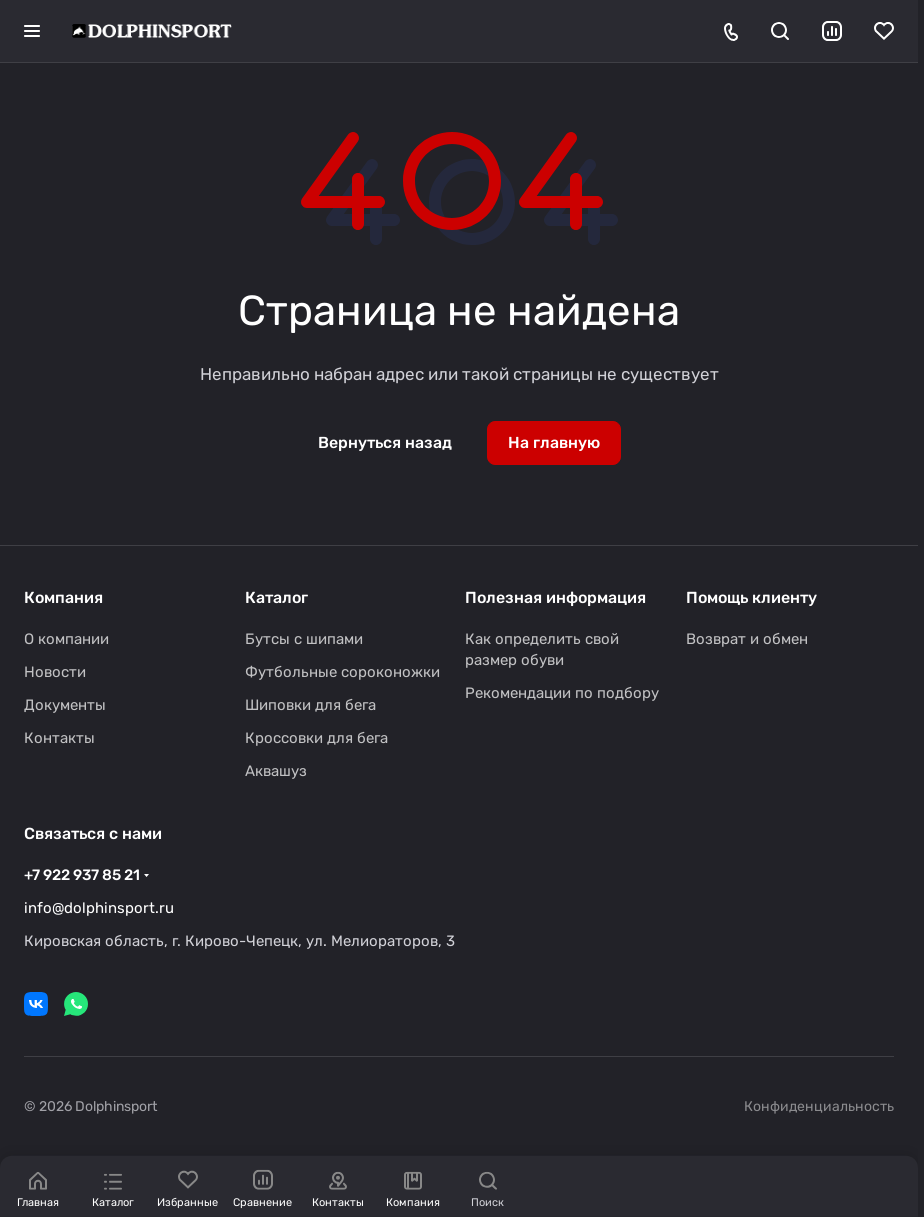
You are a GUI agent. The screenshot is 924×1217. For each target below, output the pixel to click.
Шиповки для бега (310, 705)
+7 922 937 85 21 (82, 875)
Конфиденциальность (819, 1106)
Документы (65, 705)
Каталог (276, 597)
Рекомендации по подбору (562, 693)
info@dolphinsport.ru (99, 908)
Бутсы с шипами (304, 639)
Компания (63, 597)
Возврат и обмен (747, 639)
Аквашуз (276, 771)
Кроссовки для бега (316, 738)
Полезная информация (555, 597)
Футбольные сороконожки (342, 672)
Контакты (59, 738)
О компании (66, 639)
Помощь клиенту (751, 597)
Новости (55, 672)
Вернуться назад (385, 442)
